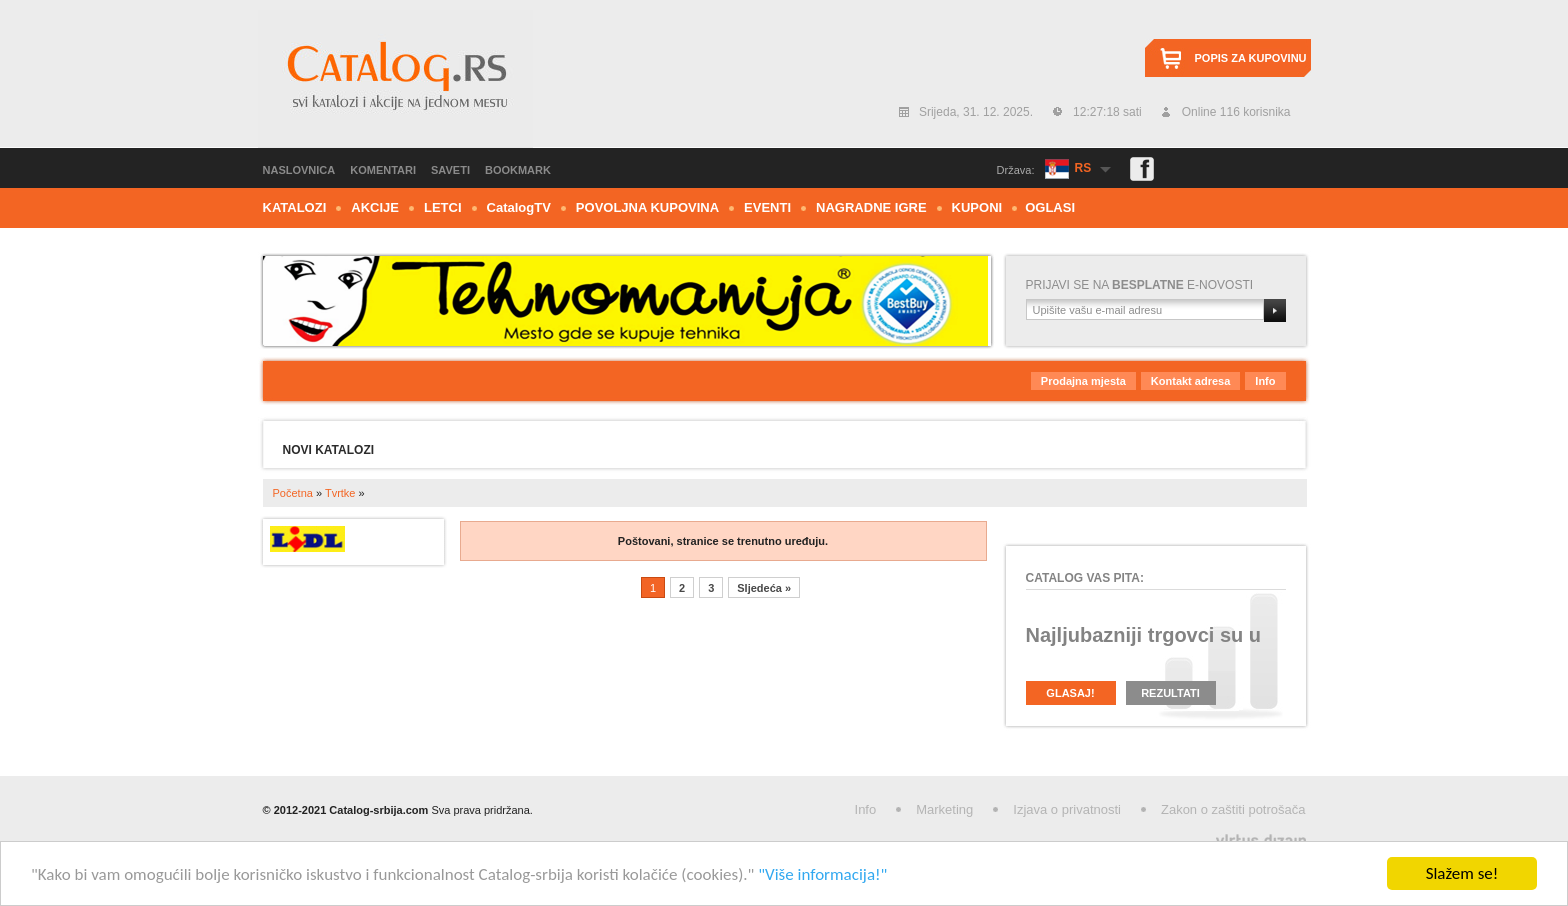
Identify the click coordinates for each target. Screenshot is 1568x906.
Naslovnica (299, 170)
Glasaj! (1070, 693)
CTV (519, 207)
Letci (443, 207)
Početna (293, 493)
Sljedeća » (764, 588)
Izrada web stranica (2, 836)
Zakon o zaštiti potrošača (1233, 809)
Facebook (1142, 169)
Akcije (375, 207)
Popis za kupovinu (1251, 58)
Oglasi (1050, 207)
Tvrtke (340, 493)
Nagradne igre (871, 207)
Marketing (944, 809)
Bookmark (518, 170)
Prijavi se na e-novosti (1140, 285)
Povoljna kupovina (647, 207)
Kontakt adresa (1190, 381)
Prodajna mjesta (1083, 381)
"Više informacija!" (822, 874)
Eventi (767, 207)
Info (1265, 381)
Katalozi (295, 207)
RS (1083, 168)
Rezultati (1170, 693)
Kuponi (977, 207)
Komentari (383, 170)
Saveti (450, 170)
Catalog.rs (395, 79)
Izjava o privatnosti (1067, 809)
